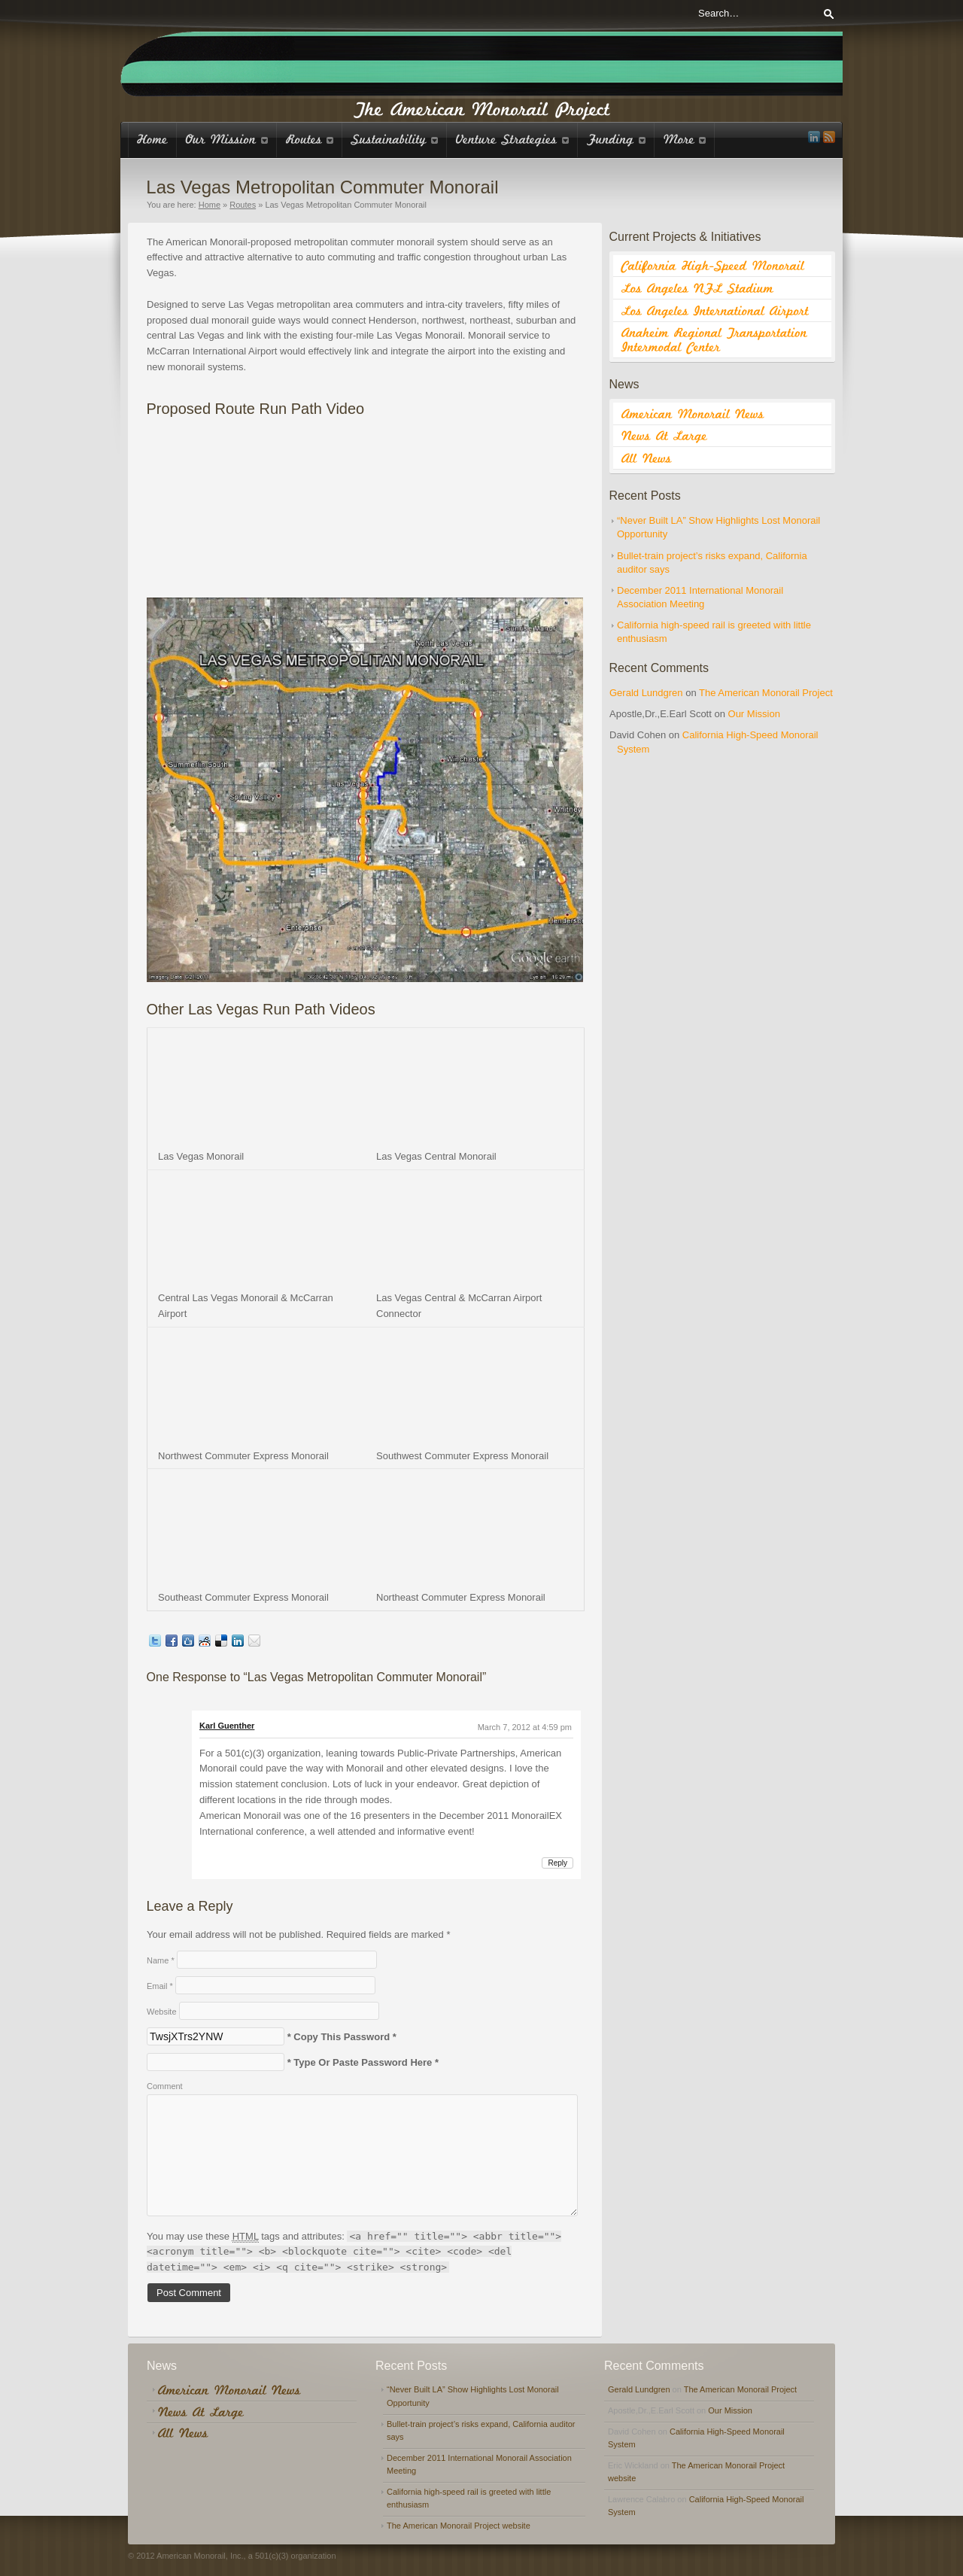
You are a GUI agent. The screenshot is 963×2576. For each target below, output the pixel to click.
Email (160, 1986)
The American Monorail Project (766, 692)
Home (209, 204)
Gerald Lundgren (646, 692)
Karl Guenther (226, 1725)
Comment (165, 2086)
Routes (242, 204)
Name (161, 1960)
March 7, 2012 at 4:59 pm (525, 1727)
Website (162, 2011)
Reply (557, 1863)
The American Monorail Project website (458, 2525)
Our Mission (754, 713)
